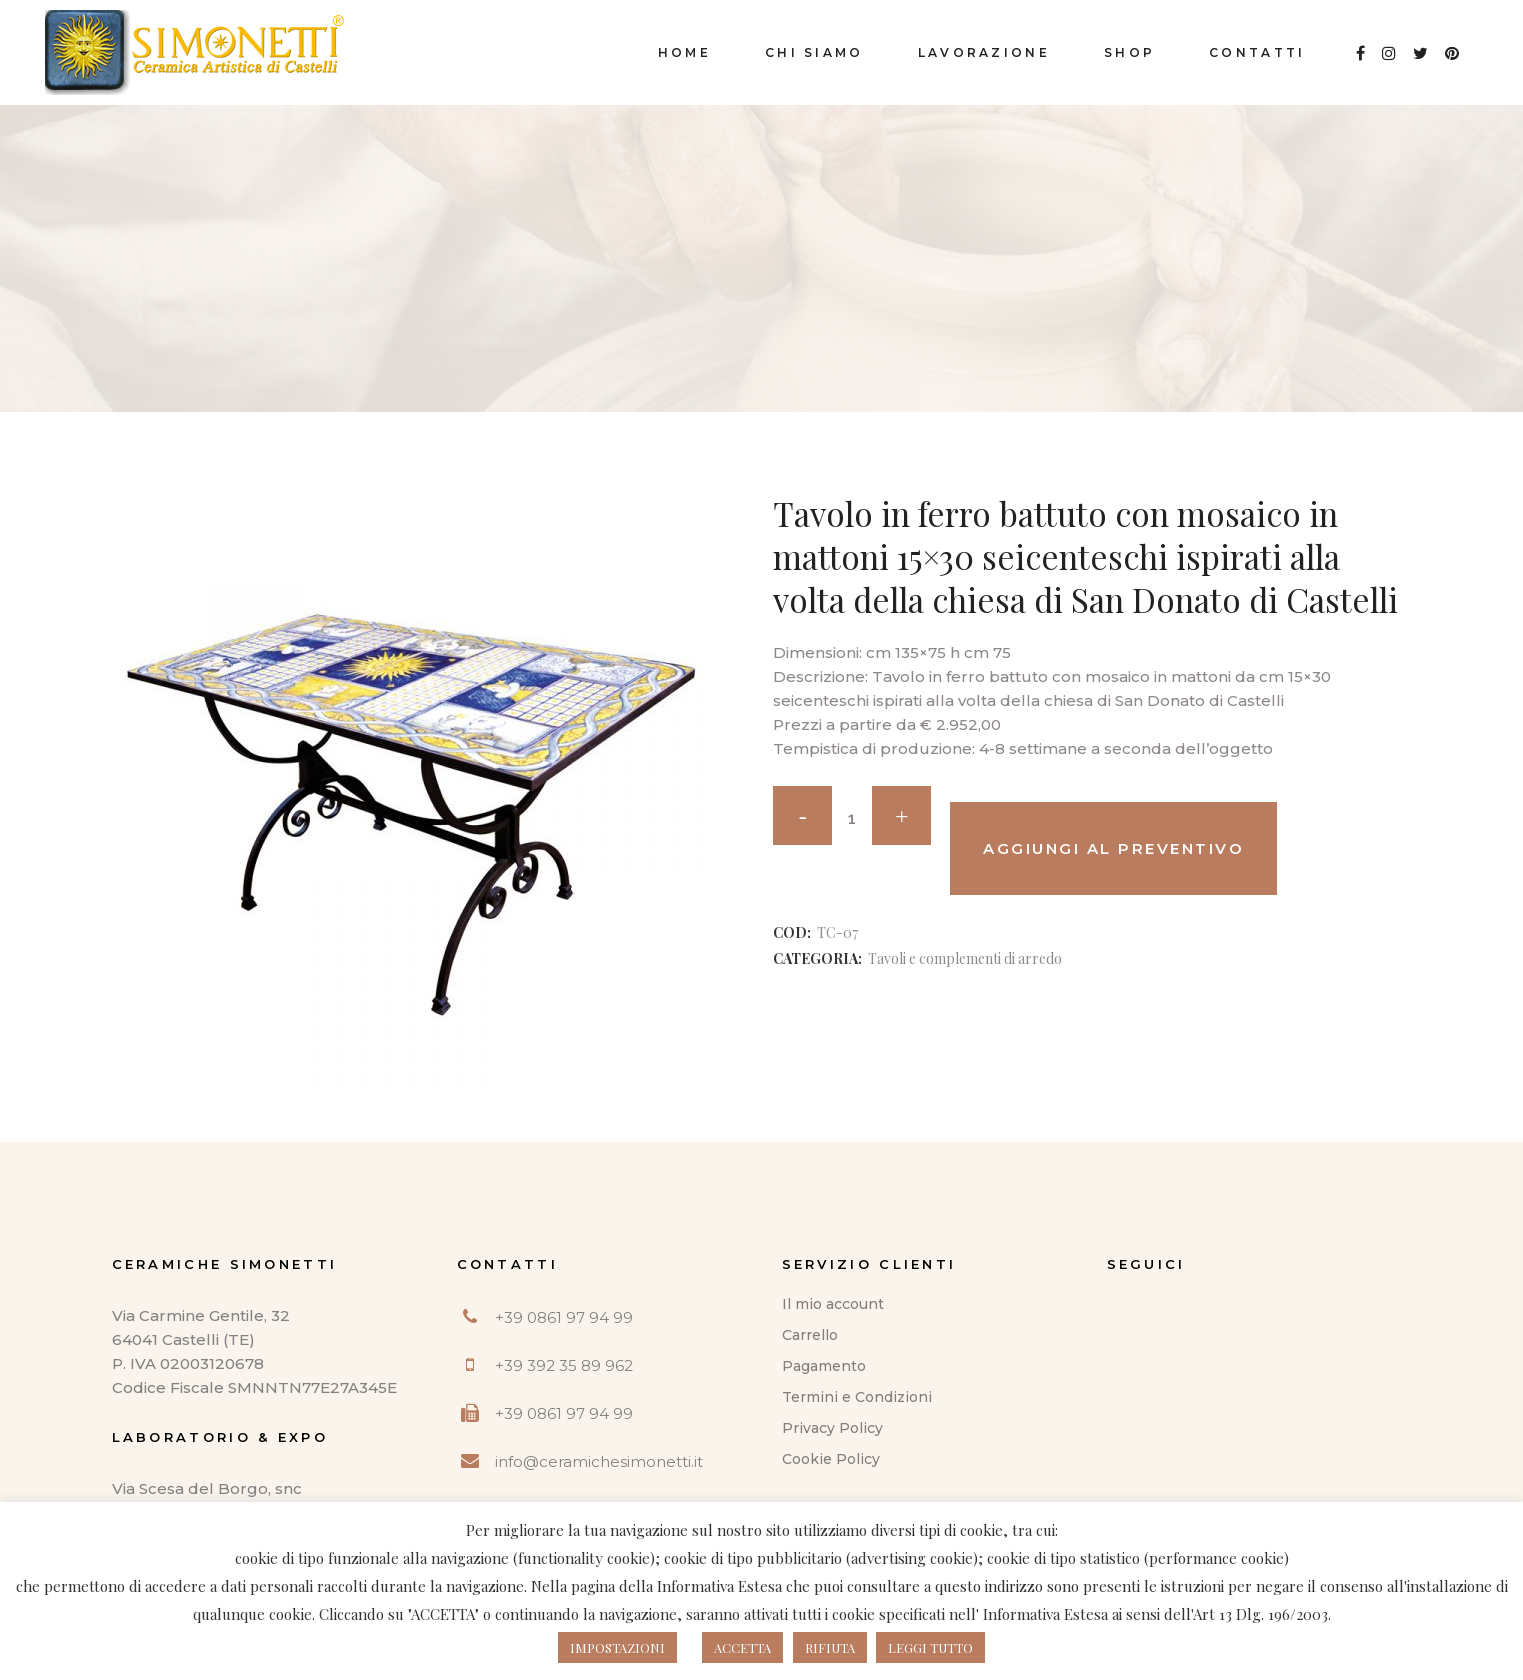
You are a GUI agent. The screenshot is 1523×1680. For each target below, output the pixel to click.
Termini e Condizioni (857, 1397)
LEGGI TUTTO (930, 1647)
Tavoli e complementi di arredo (965, 958)
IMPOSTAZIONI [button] (617, 1647)
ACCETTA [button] (742, 1647)
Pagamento (824, 1366)
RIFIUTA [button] (830, 1647)
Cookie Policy (831, 1459)
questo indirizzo (989, 1586)
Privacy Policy (832, 1428)
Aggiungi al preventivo (1113, 848)
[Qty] (852, 818)
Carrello (810, 1335)
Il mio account (833, 1304)
